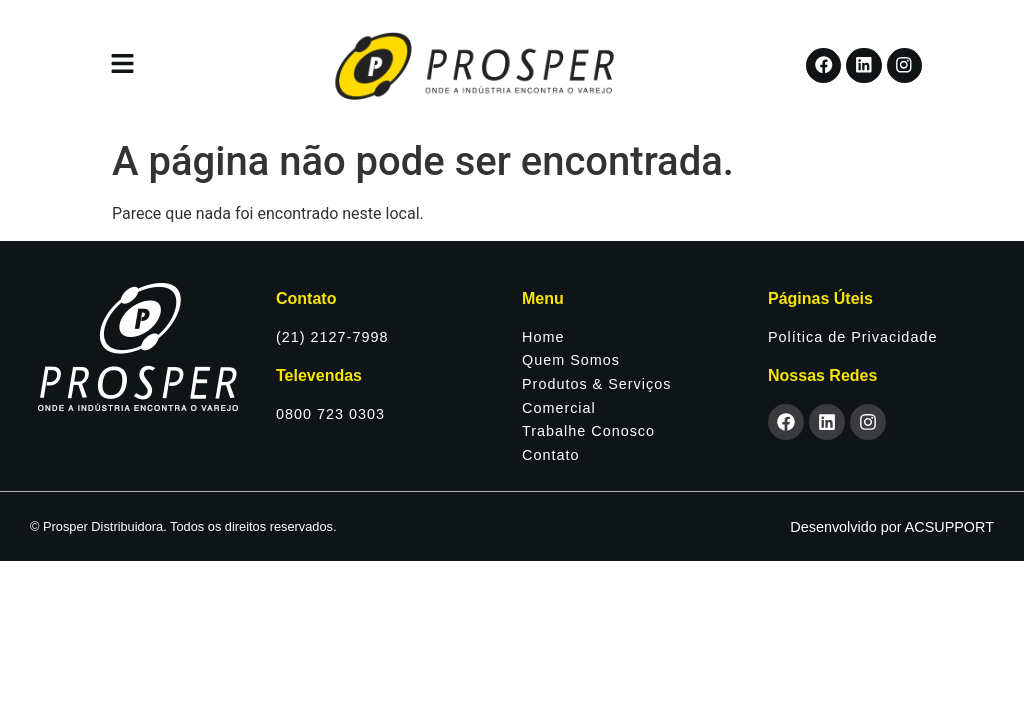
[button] (122, 65)
